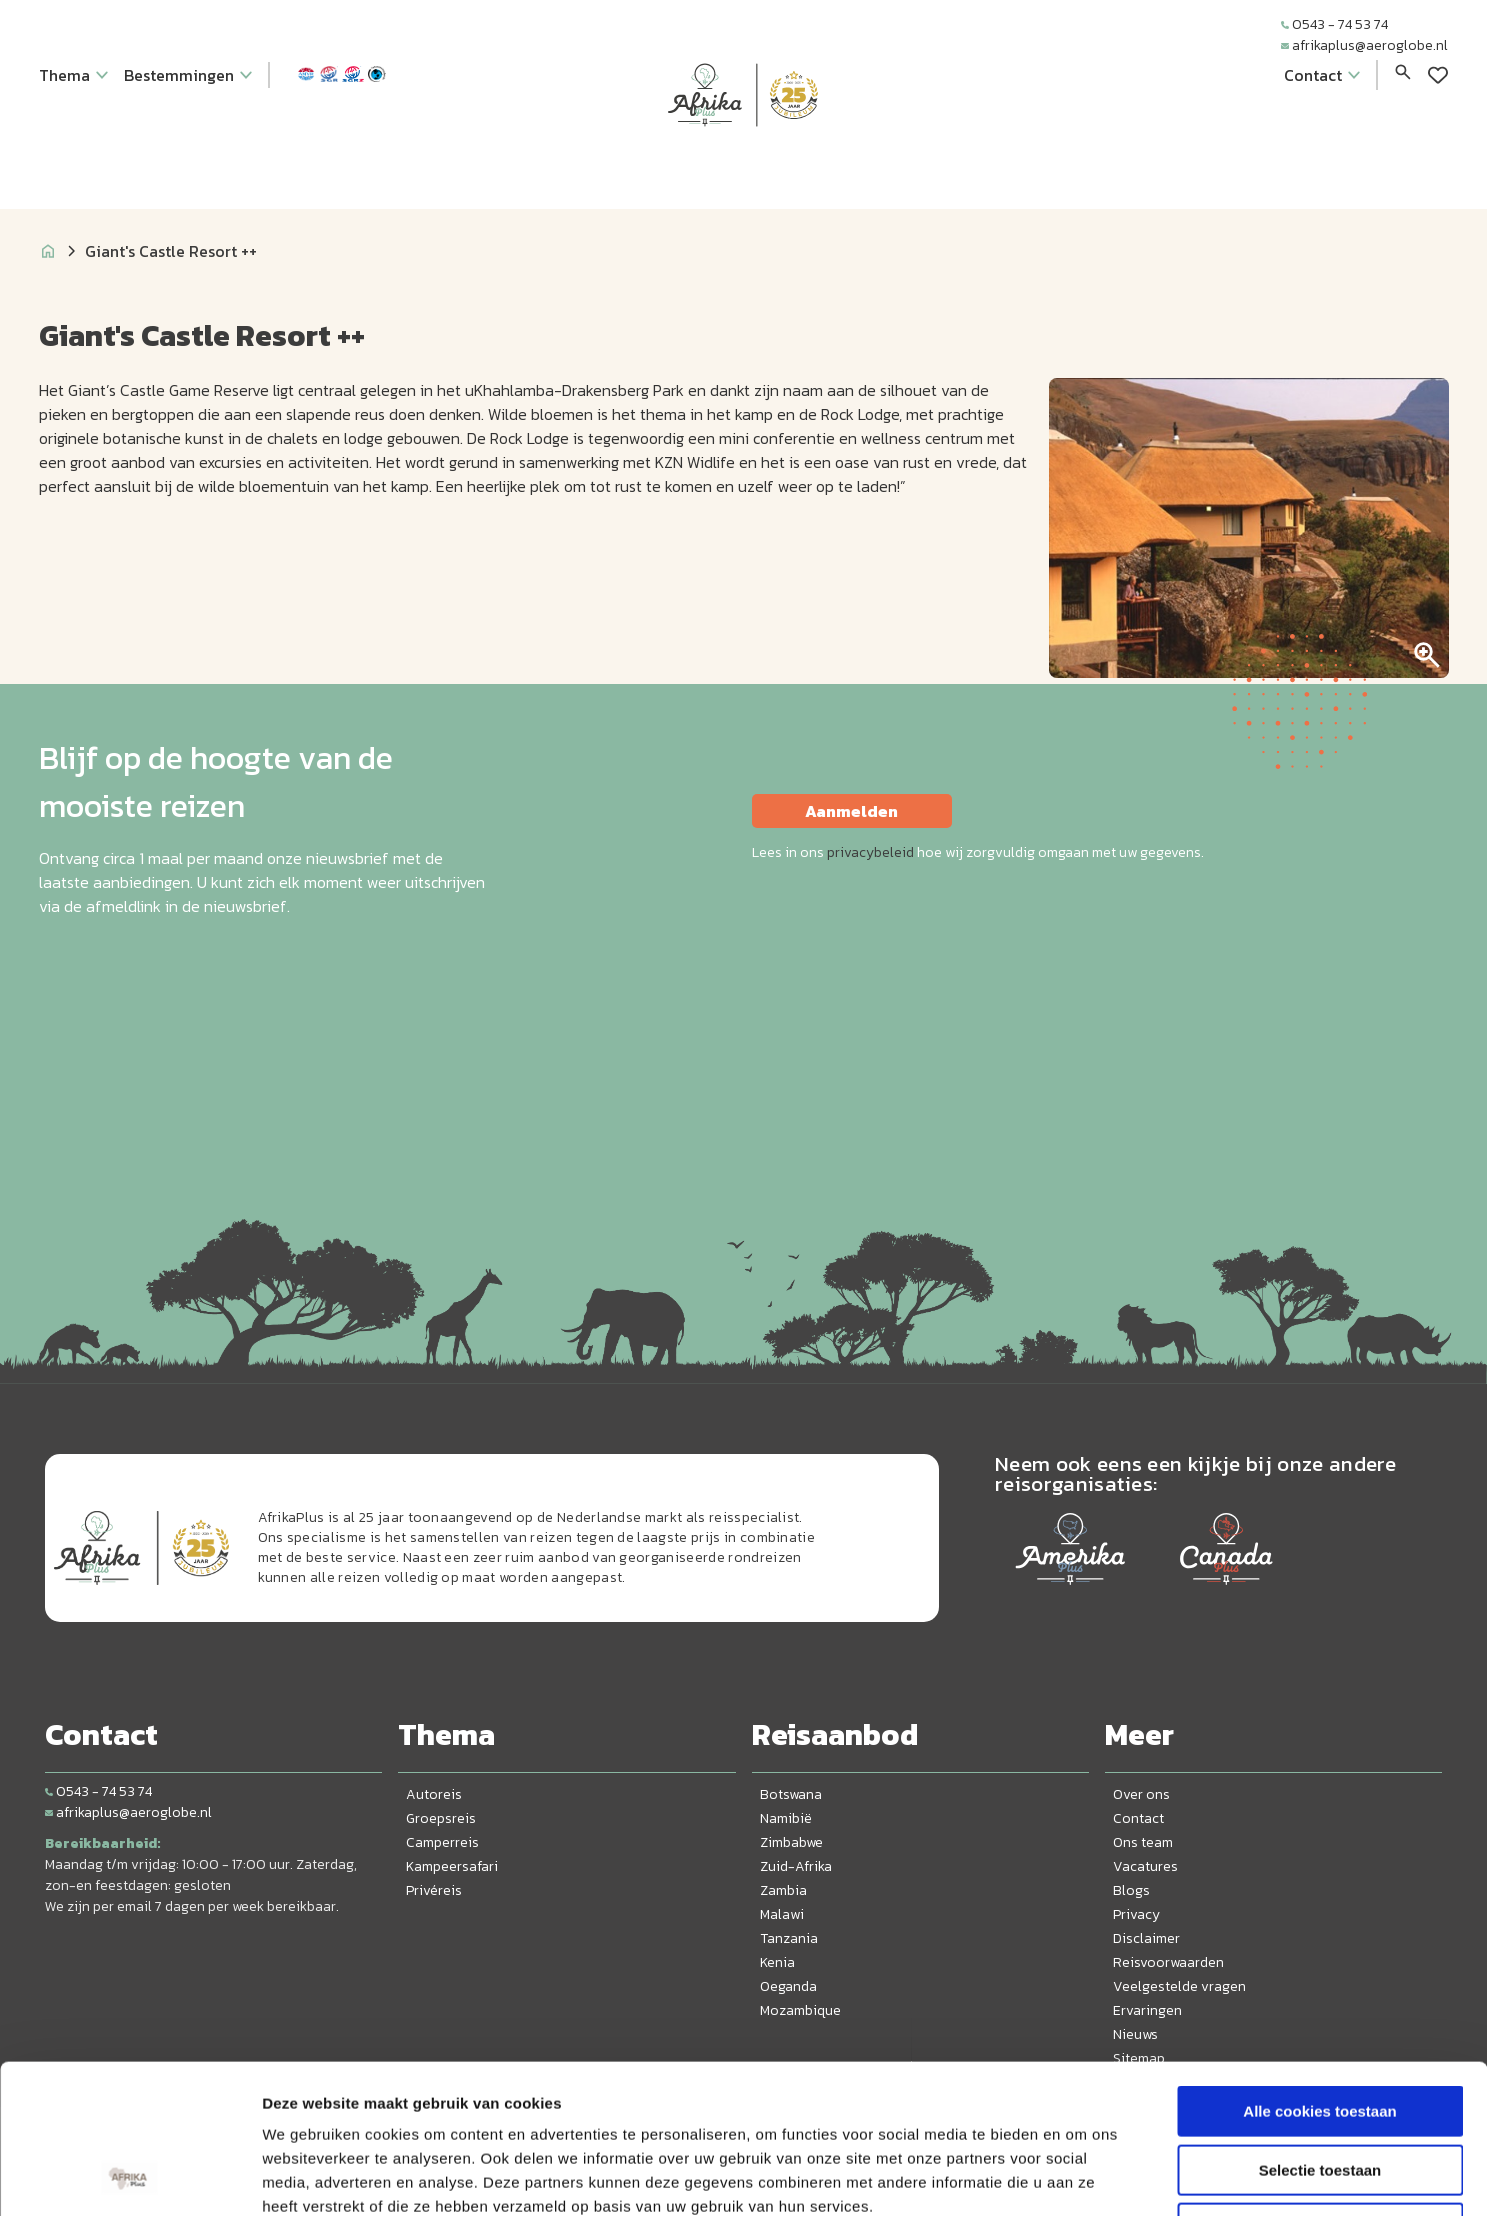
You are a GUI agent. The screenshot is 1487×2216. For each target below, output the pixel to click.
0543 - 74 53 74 (1334, 24)
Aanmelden (851, 811)
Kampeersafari (452, 1866)
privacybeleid (870, 852)
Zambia (783, 1890)
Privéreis (434, 1890)
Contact (1138, 1818)
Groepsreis (441, 1818)
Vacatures (1145, 1866)
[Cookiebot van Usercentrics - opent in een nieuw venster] (129, 2177)
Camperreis (442, 1842)
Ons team (1143, 1842)
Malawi (782, 1914)
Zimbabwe (791, 1842)
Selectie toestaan (1320, 2030)
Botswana (791, 1794)
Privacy (1136, 1914)
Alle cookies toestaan (1319, 1971)
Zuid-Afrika (796, 1866)
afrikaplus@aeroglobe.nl (1364, 45)
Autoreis (434, 1794)
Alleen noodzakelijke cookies (1320, 2088)
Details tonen (1080, 2176)
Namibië (786, 1818)
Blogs (1131, 1890)
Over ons (1141, 1794)
